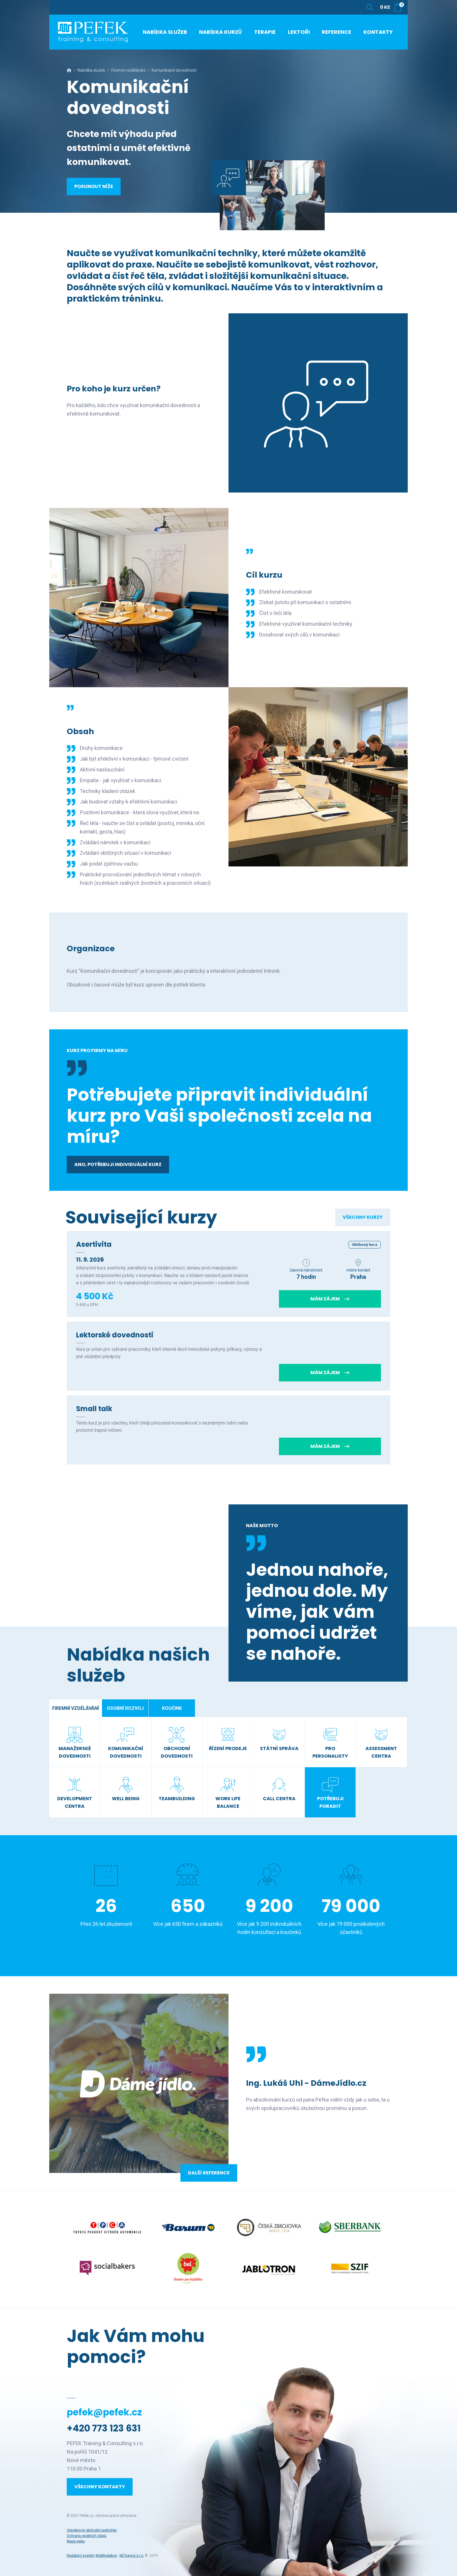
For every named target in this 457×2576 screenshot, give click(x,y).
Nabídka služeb (91, 70)
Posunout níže (93, 186)
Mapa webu (76, 2541)
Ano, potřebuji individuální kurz (117, 1164)
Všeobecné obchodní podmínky (92, 2530)
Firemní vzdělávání (128, 70)
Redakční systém (81, 2556)
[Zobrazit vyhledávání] (370, 7)
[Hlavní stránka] (69, 70)
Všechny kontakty (99, 2486)
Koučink (172, 1708)
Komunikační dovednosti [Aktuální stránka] (174, 70)
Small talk (94, 1408)
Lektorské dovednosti (114, 1335)
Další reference (209, 2172)
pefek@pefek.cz (104, 2412)
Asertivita (94, 1244)
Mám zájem (329, 1298)
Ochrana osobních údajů (86, 2536)
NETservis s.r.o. (131, 2556)
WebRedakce (106, 2556)
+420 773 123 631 (104, 2428)
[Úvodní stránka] (93, 32)
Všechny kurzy (363, 1217)
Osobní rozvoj (125, 1708)
